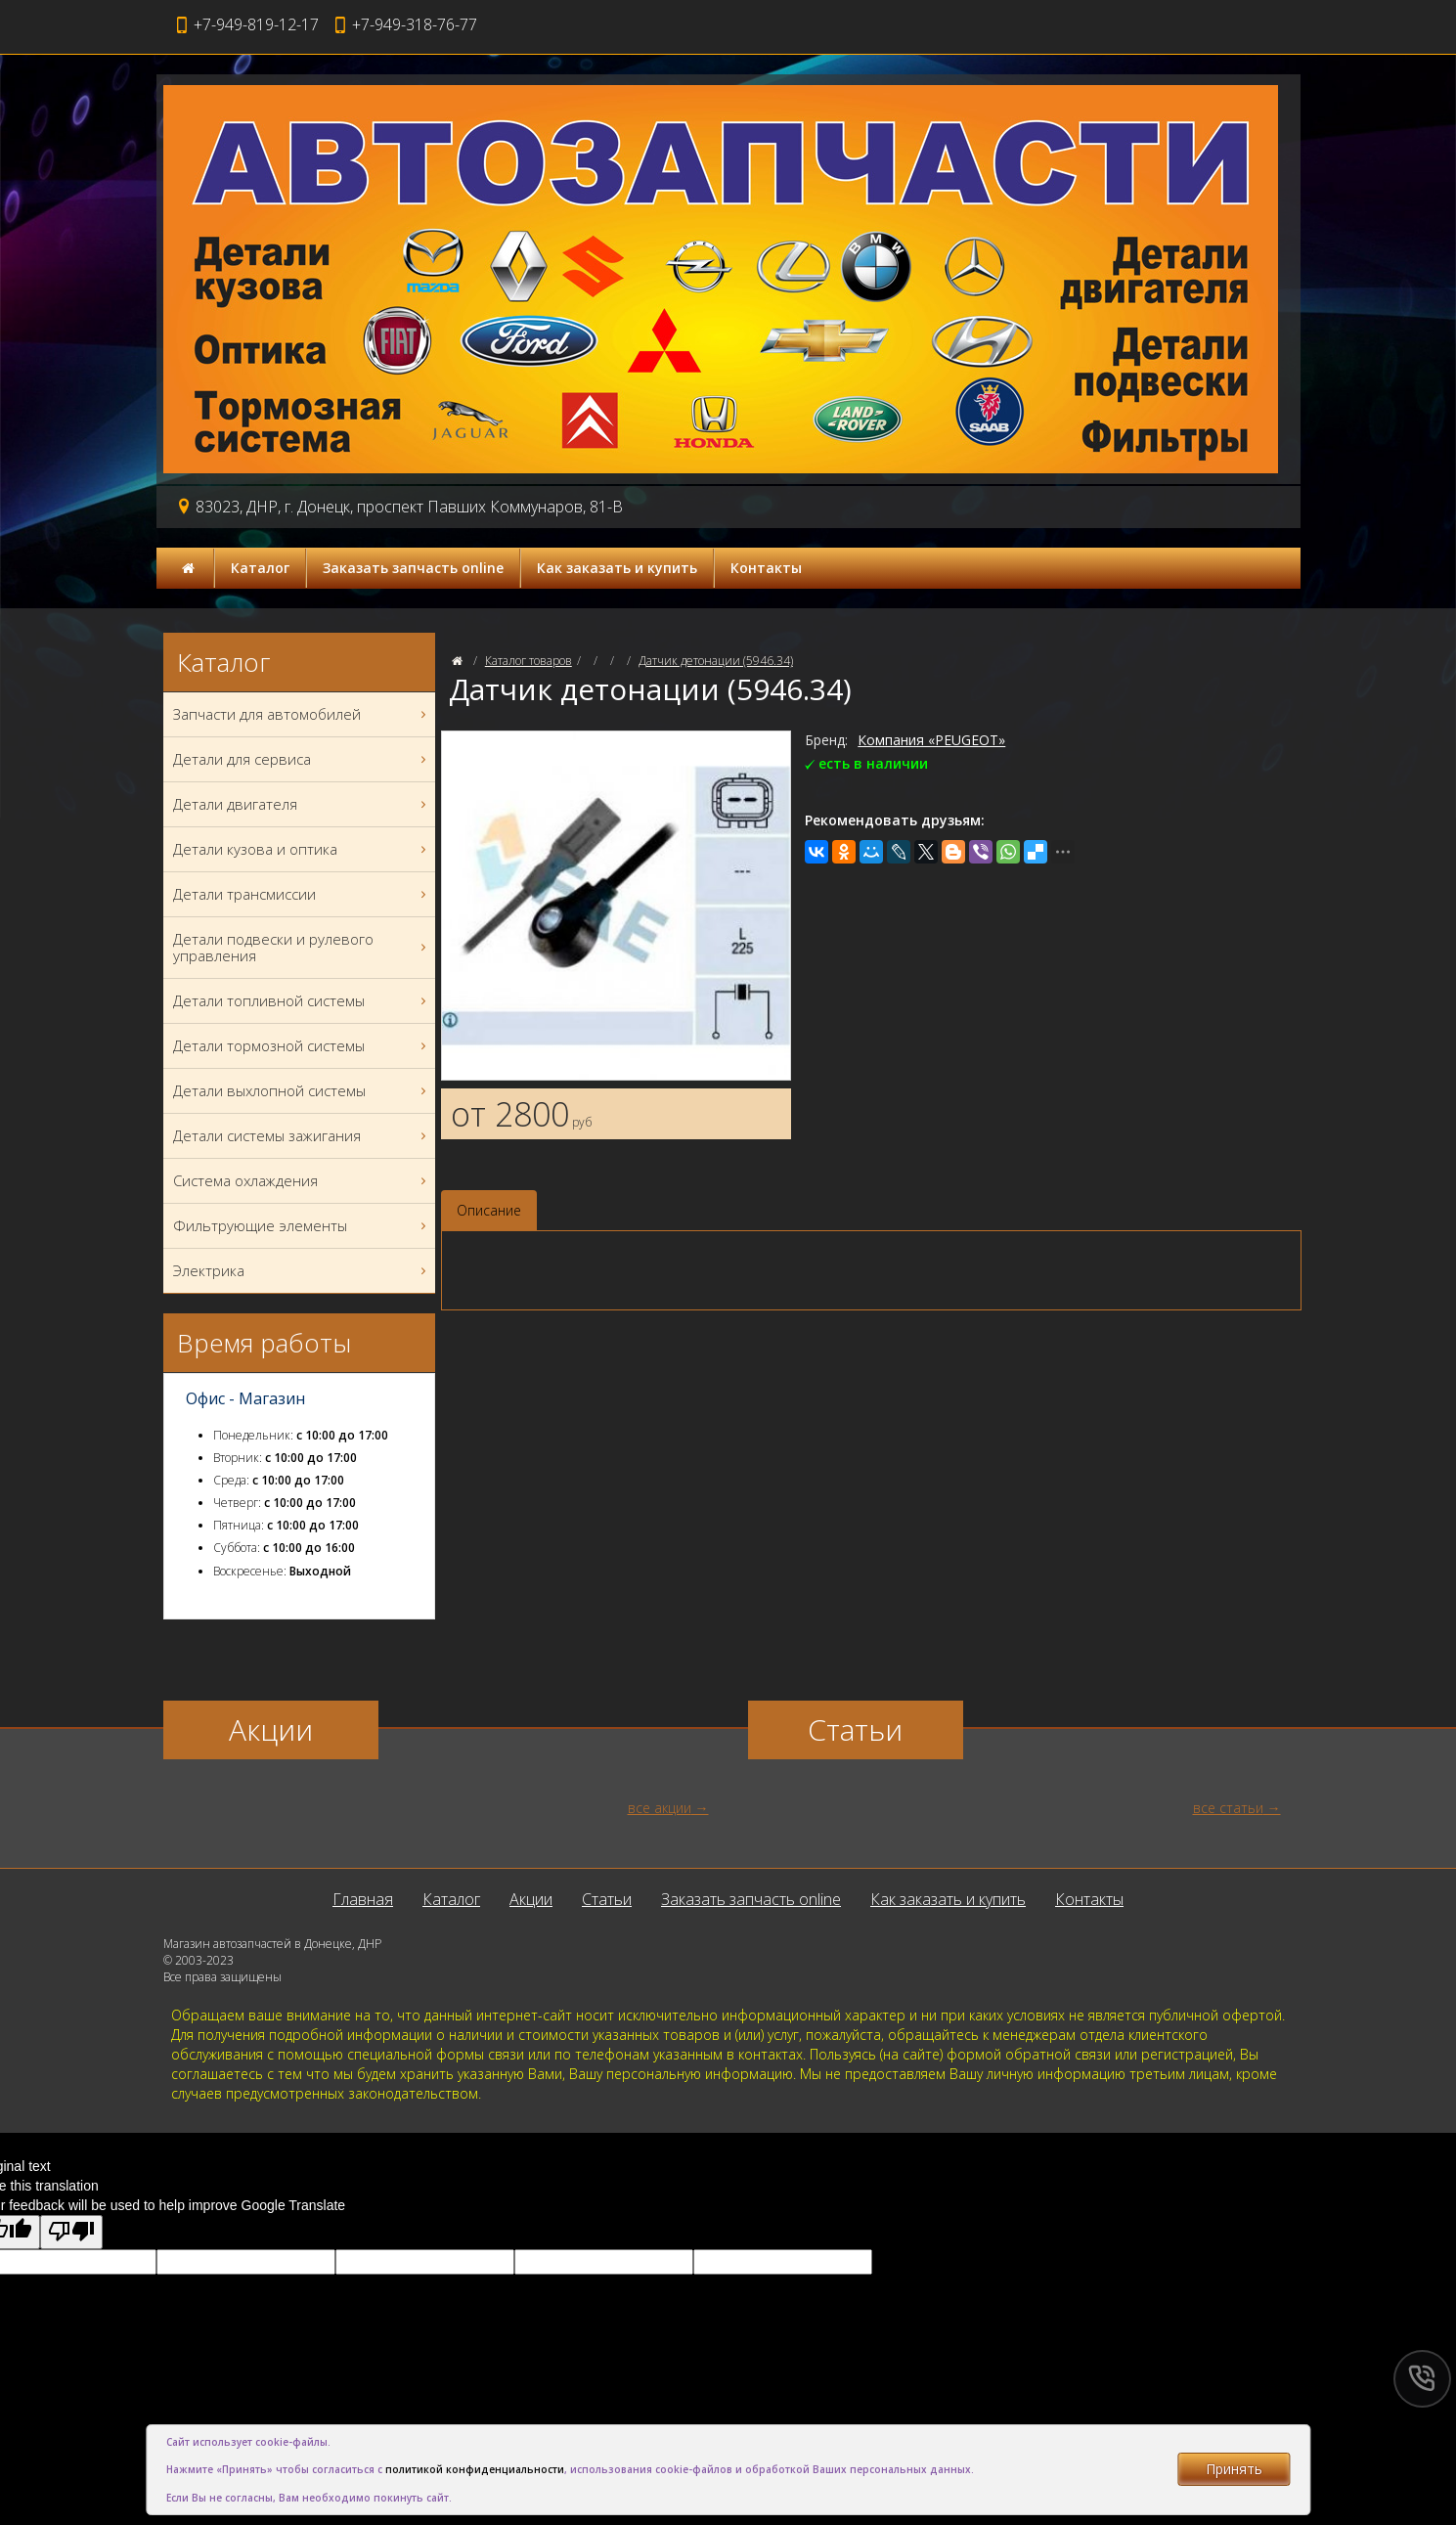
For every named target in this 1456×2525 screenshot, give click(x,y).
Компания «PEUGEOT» (931, 740)
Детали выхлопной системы (302, 1091)
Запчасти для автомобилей (302, 714)
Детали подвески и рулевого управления (302, 947)
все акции (659, 1807)
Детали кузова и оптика (302, 849)
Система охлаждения (302, 1181)
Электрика (302, 1271)
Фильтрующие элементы (302, 1226)
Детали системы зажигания (302, 1136)
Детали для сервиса (302, 759)
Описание (489, 1210)
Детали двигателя (302, 804)
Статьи (607, 1899)
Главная (362, 1899)
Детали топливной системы (302, 1001)
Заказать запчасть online (413, 567)
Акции (530, 1899)
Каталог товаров (528, 660)
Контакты (766, 567)
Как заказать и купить (617, 567)
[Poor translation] (71, 2232)
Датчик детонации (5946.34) (716, 660)
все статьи (1228, 1807)
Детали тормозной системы (302, 1046)
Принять (1234, 2468)
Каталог (260, 567)
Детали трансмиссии (302, 894)
